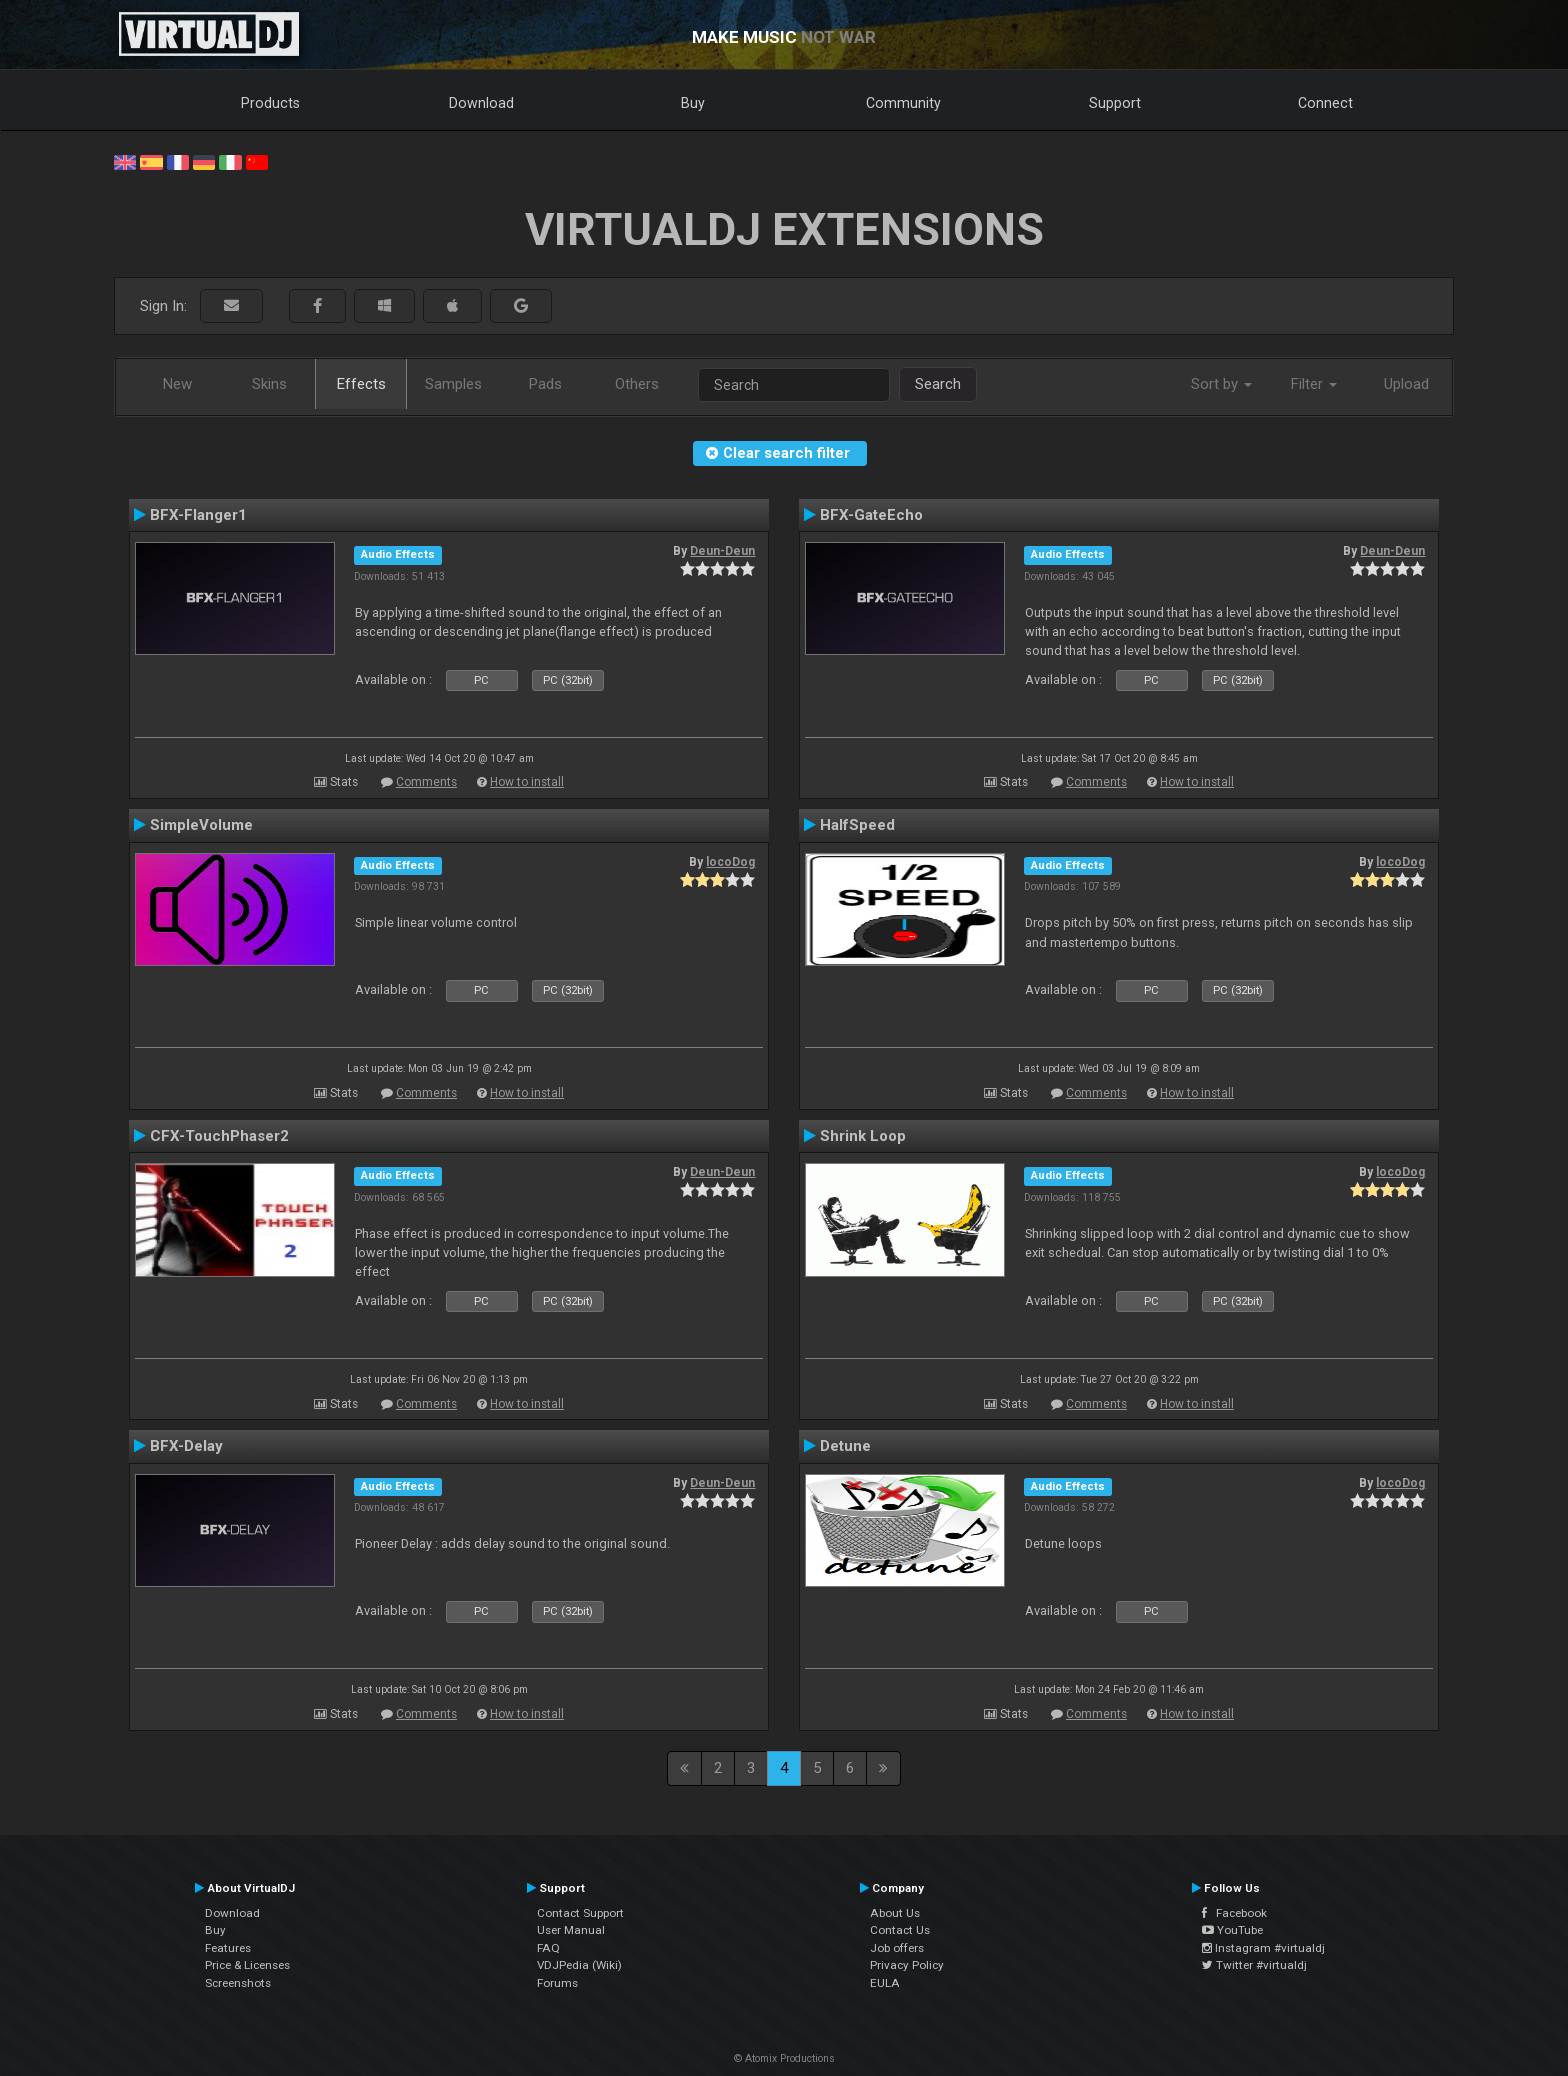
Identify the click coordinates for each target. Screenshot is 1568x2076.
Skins (269, 384)
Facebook (1234, 1913)
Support (1115, 103)
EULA (885, 1983)
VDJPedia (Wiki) (579, 1965)
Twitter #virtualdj (1254, 1965)
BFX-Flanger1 (198, 515)
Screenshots (238, 1983)
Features (228, 1948)
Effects (361, 384)
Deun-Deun (722, 551)
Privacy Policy (907, 1965)
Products (270, 103)
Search (938, 384)
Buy (693, 103)
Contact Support (580, 1913)
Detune (845, 1446)
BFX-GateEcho (871, 515)
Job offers (897, 1948)
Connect (1325, 103)
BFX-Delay (186, 1446)
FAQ (548, 1948)
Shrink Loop (863, 1136)
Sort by (1221, 384)
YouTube (1232, 1930)
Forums (557, 1983)
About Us (895, 1913)
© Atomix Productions (784, 2058)
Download (481, 103)
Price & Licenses (247, 1965)
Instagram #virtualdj (1263, 1948)
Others (637, 384)
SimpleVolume (201, 825)
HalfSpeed (857, 825)
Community (903, 103)
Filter (1314, 384)
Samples (453, 384)
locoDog (730, 862)
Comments (426, 782)
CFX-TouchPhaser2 (219, 1136)
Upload (1406, 384)
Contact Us (900, 1930)
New (177, 384)
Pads (545, 384)
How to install (527, 782)
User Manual (571, 1930)
